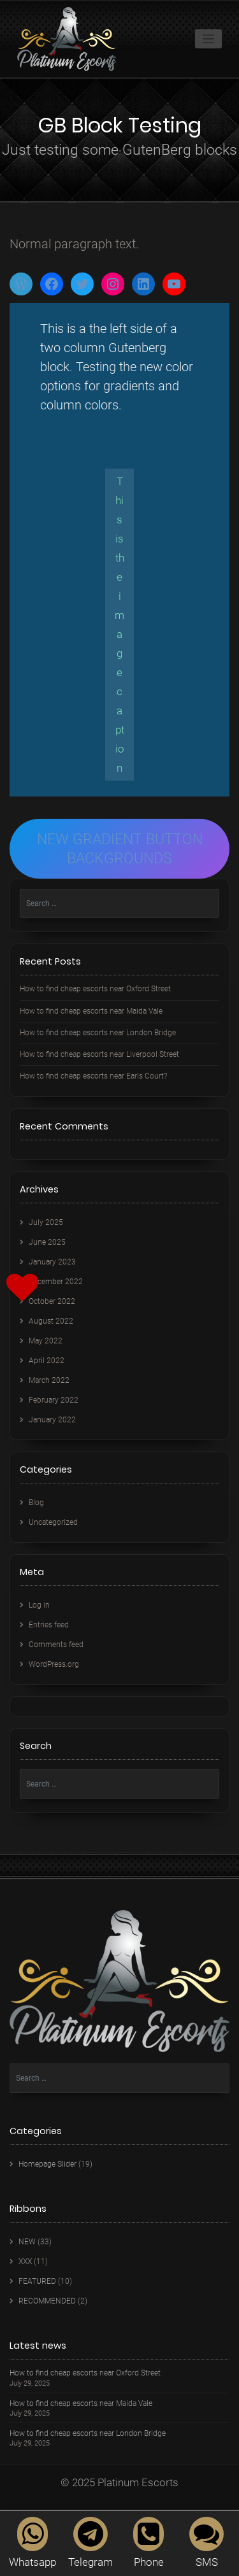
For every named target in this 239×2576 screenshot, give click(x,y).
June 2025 (47, 1242)
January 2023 (52, 1261)
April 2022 (46, 1360)
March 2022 (49, 1380)
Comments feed (56, 1644)
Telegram (90, 2542)
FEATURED (37, 2281)
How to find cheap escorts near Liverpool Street (99, 1054)
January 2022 (52, 1419)
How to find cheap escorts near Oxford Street (95, 988)
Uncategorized (53, 1522)
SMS (206, 2542)
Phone (148, 2542)
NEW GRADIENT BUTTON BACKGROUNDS (120, 849)
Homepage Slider (47, 2164)
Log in (39, 1605)
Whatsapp (32, 2542)
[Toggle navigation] (208, 39)
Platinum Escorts (138, 2482)
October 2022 (52, 1301)
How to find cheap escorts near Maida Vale (91, 1011)
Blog (36, 1502)
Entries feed (49, 1624)
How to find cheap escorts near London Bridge (98, 1032)
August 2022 (51, 1321)
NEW (27, 2241)
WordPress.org (54, 1664)
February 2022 (53, 1400)
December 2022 (56, 1281)
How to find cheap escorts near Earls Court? (93, 1076)
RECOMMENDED (47, 2300)
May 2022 (45, 1340)
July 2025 (46, 1222)
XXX (25, 2261)
